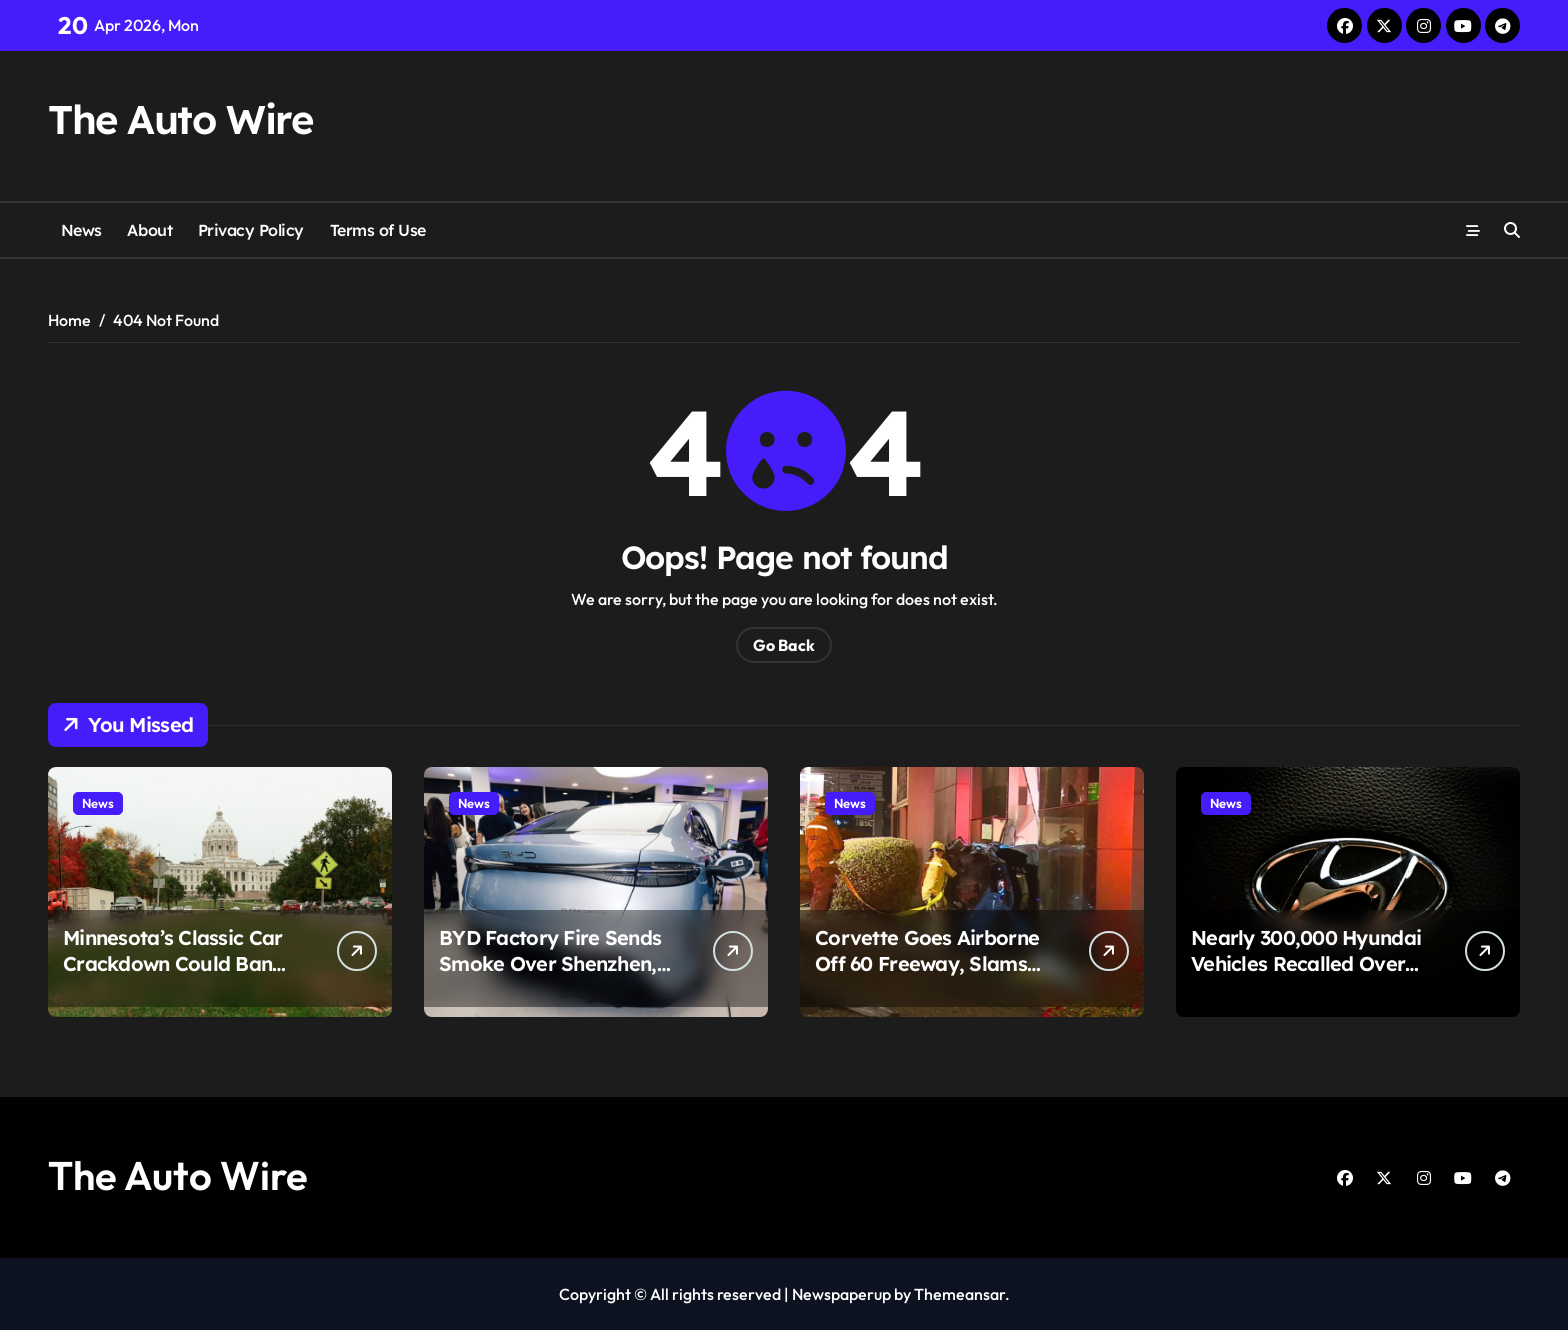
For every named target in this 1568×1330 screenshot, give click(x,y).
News (81, 230)
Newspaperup (841, 1294)
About (149, 230)
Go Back (784, 645)
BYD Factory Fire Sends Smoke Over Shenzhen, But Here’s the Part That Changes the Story (552, 976)
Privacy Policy (251, 230)
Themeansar (959, 1294)
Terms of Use (378, 230)
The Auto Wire (180, 119)
